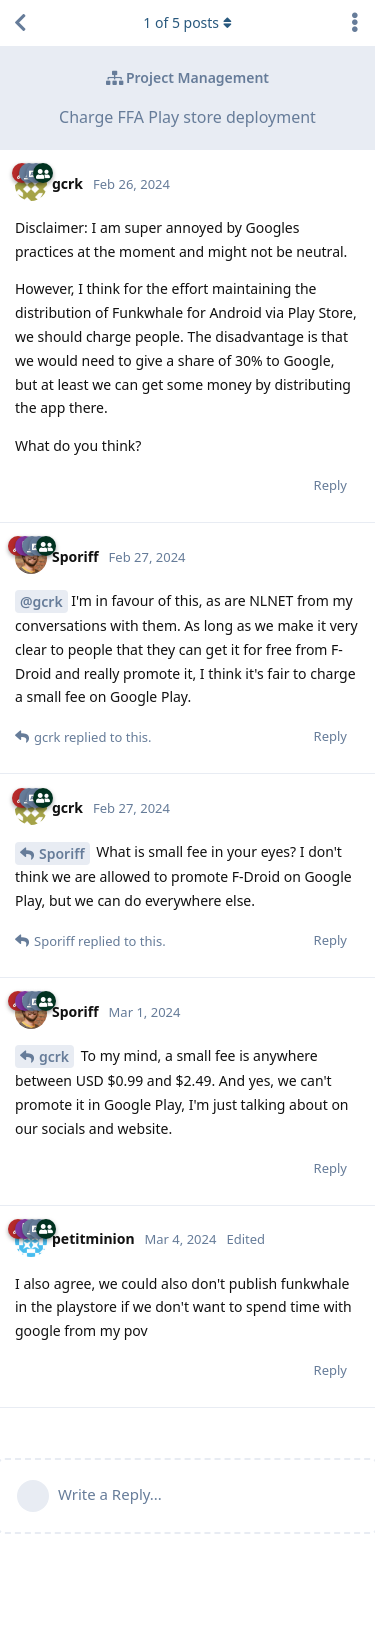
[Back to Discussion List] (20, 23)
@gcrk (41, 601)
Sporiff (62, 853)
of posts (187, 22)
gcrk (54, 1056)
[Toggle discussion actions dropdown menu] (355, 23)
